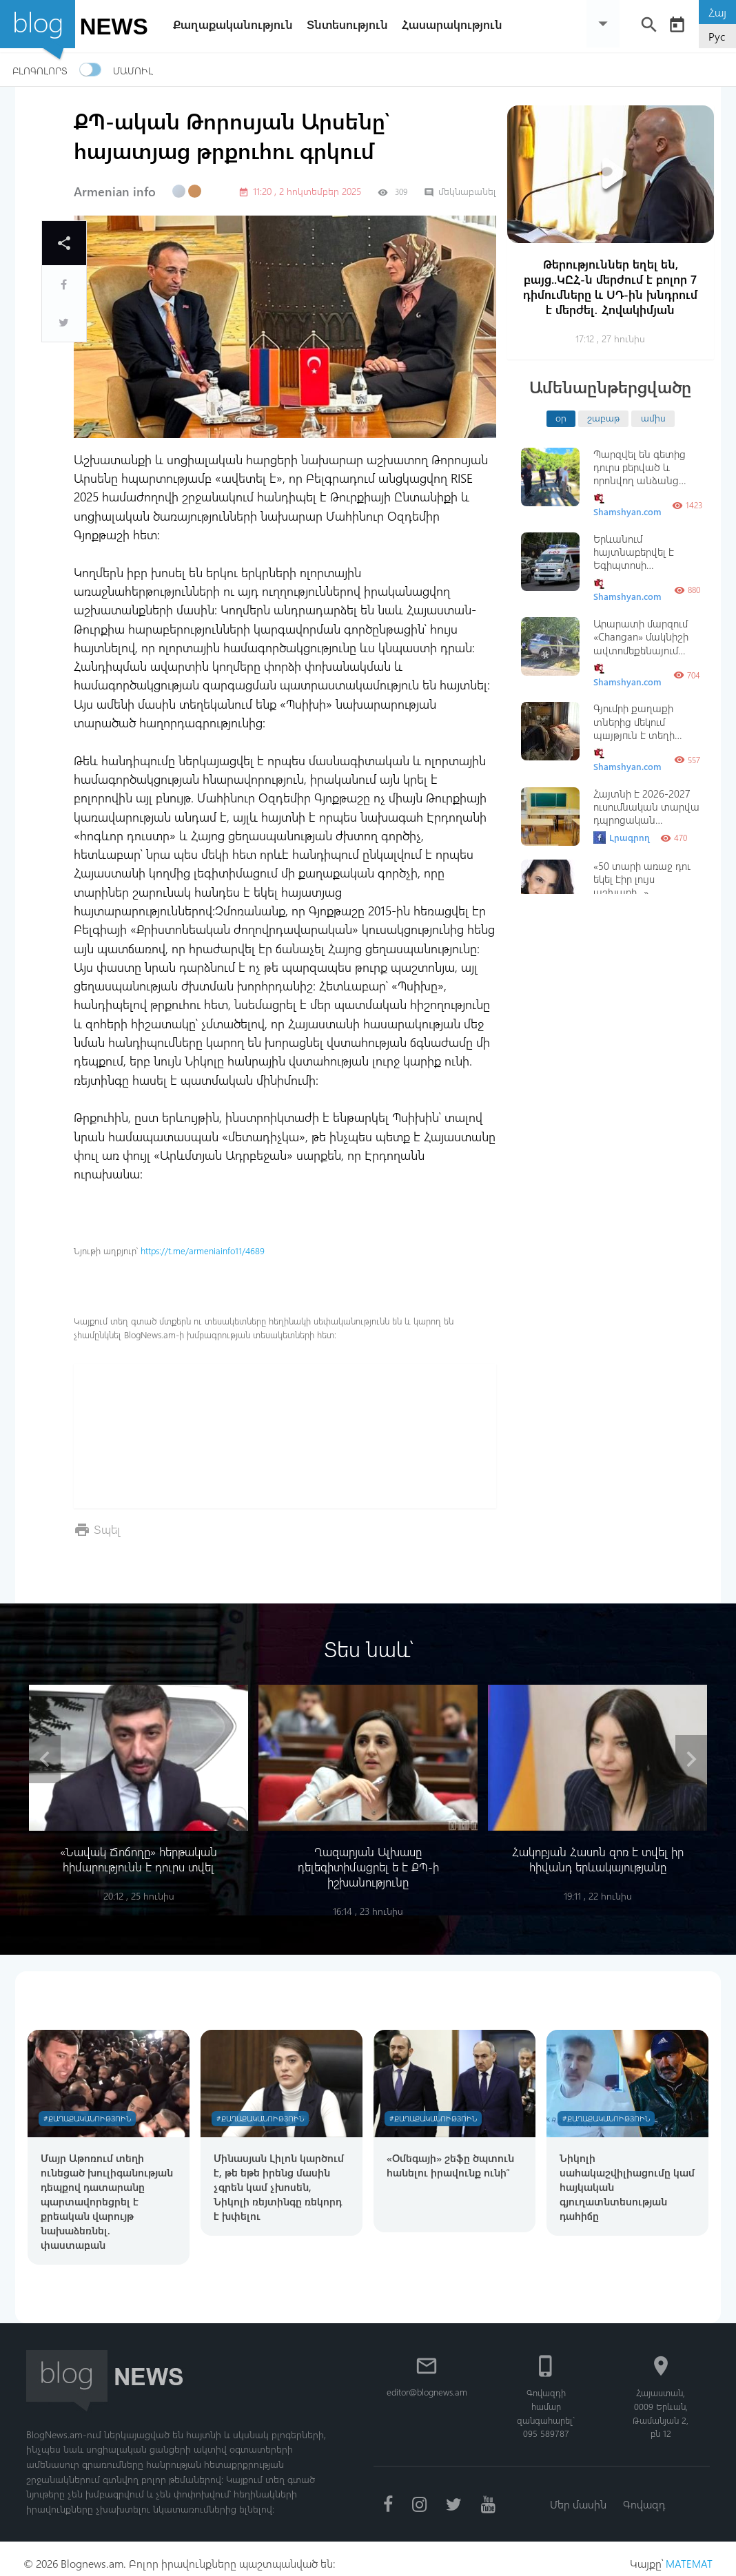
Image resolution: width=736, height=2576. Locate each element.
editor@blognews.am (429, 2381)
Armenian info (115, 191)
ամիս (653, 417)
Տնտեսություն (352, 24)
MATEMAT (688, 2553)
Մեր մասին (577, 2494)
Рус (716, 36)
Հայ (717, 12)
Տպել (108, 1528)
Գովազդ (645, 2494)
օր (560, 417)
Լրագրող (621, 837)
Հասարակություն (457, 24)
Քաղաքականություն (238, 24)
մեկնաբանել (460, 191)
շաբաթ (603, 417)
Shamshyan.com (627, 504)
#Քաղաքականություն (90, 2111)
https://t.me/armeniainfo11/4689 (203, 1250)
